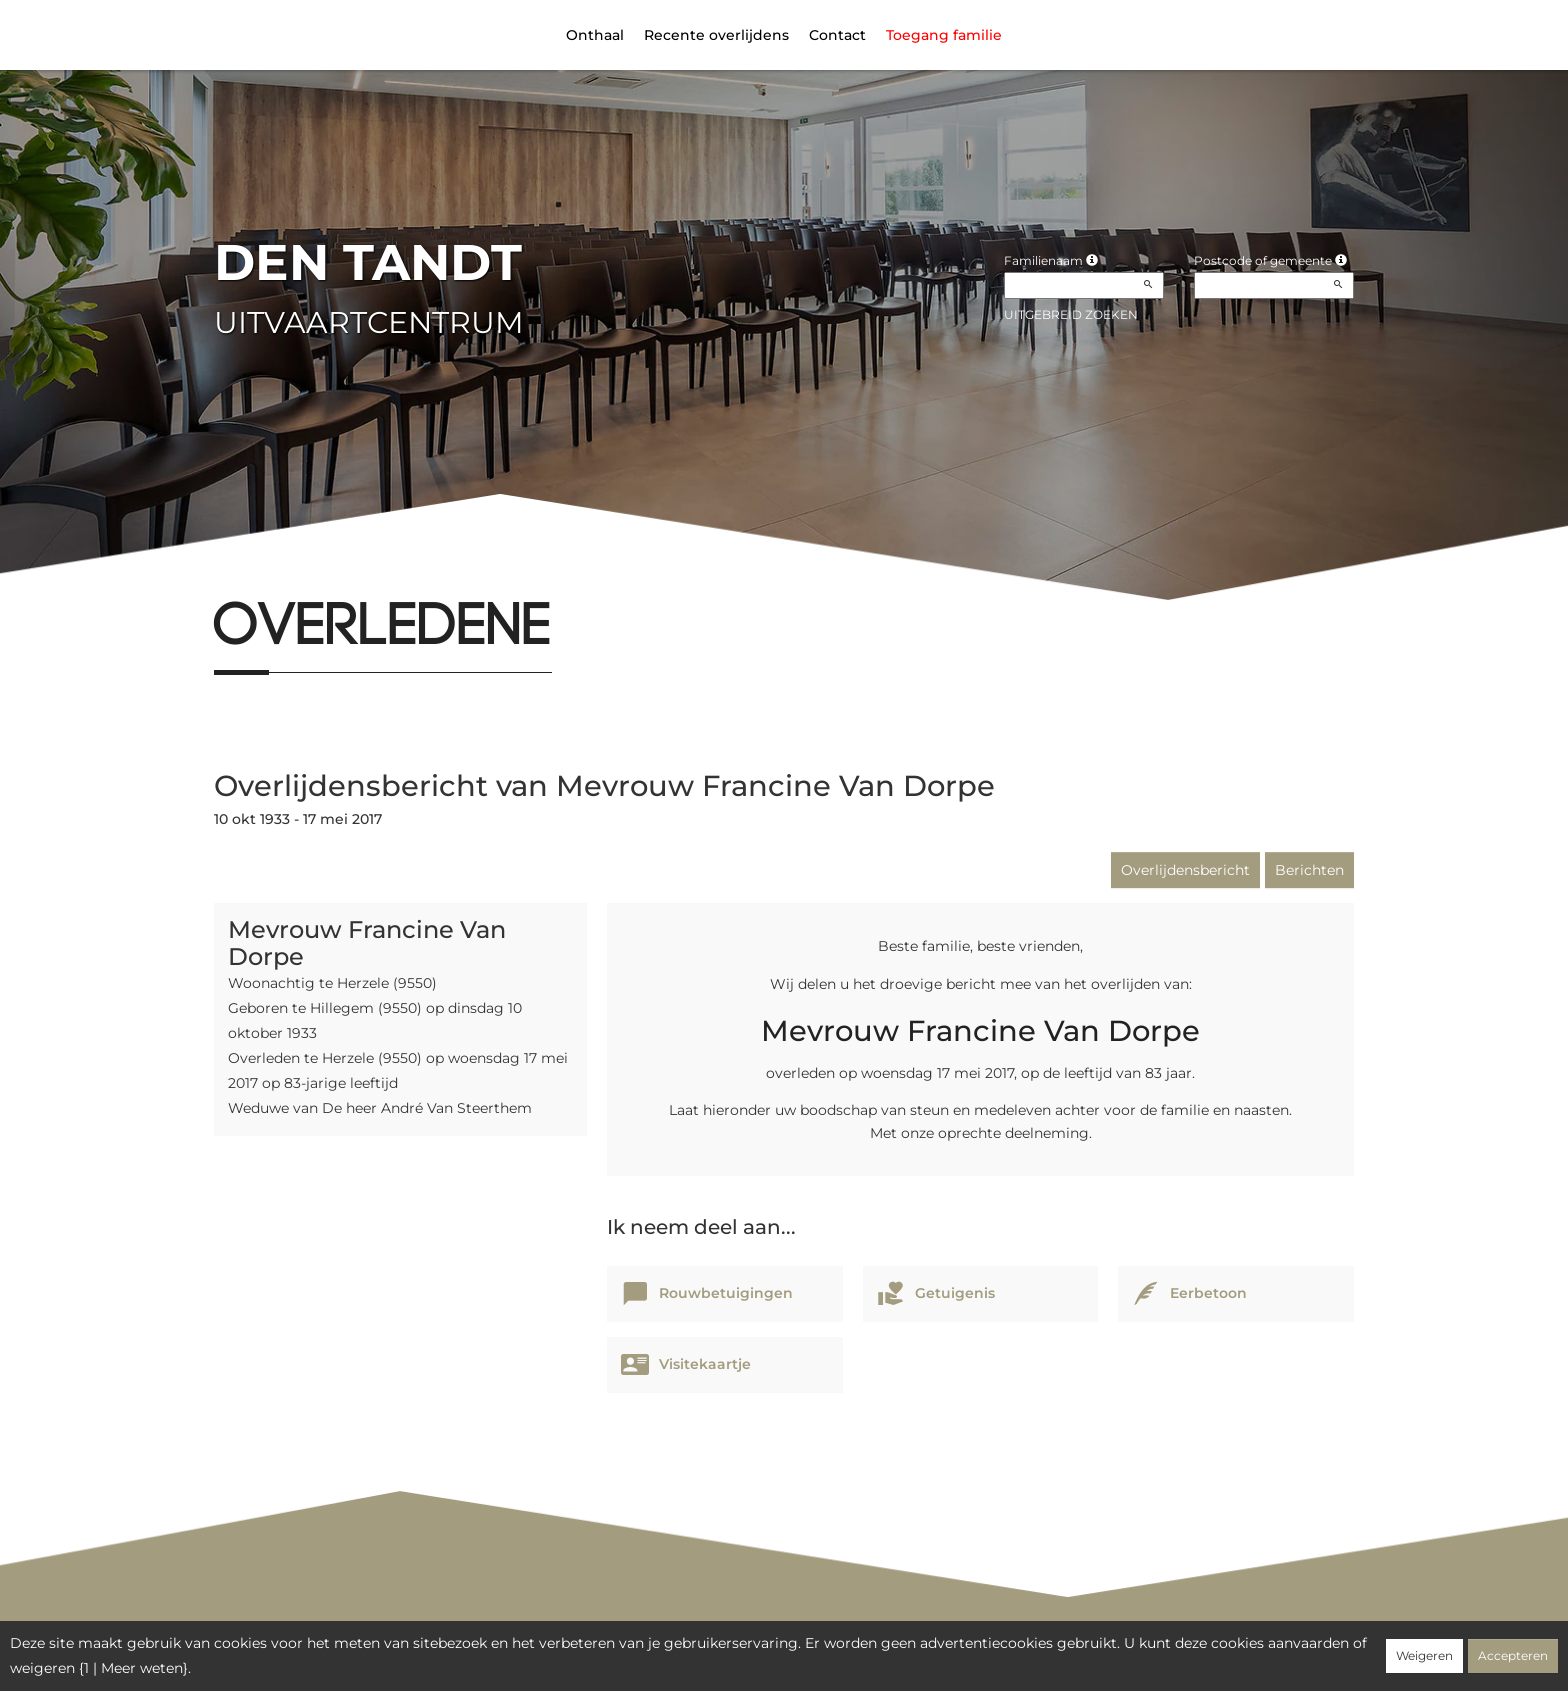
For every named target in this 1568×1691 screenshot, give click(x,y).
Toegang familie (944, 35)
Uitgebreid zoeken (1071, 314)
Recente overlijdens (716, 35)
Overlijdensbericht (1185, 870)
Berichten (1309, 870)
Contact (837, 35)
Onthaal (595, 35)
